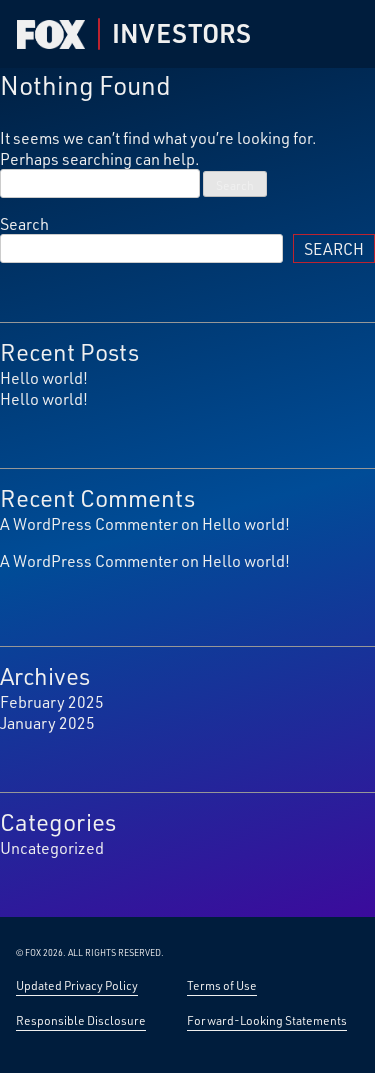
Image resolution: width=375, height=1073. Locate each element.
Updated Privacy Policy (77, 985)
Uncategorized (52, 847)
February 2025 (52, 701)
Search (24, 223)
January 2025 (47, 722)
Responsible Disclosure (81, 1020)
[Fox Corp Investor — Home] (51, 34)
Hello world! (44, 377)
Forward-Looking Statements (267, 1020)
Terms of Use (222, 985)
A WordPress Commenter (89, 523)
